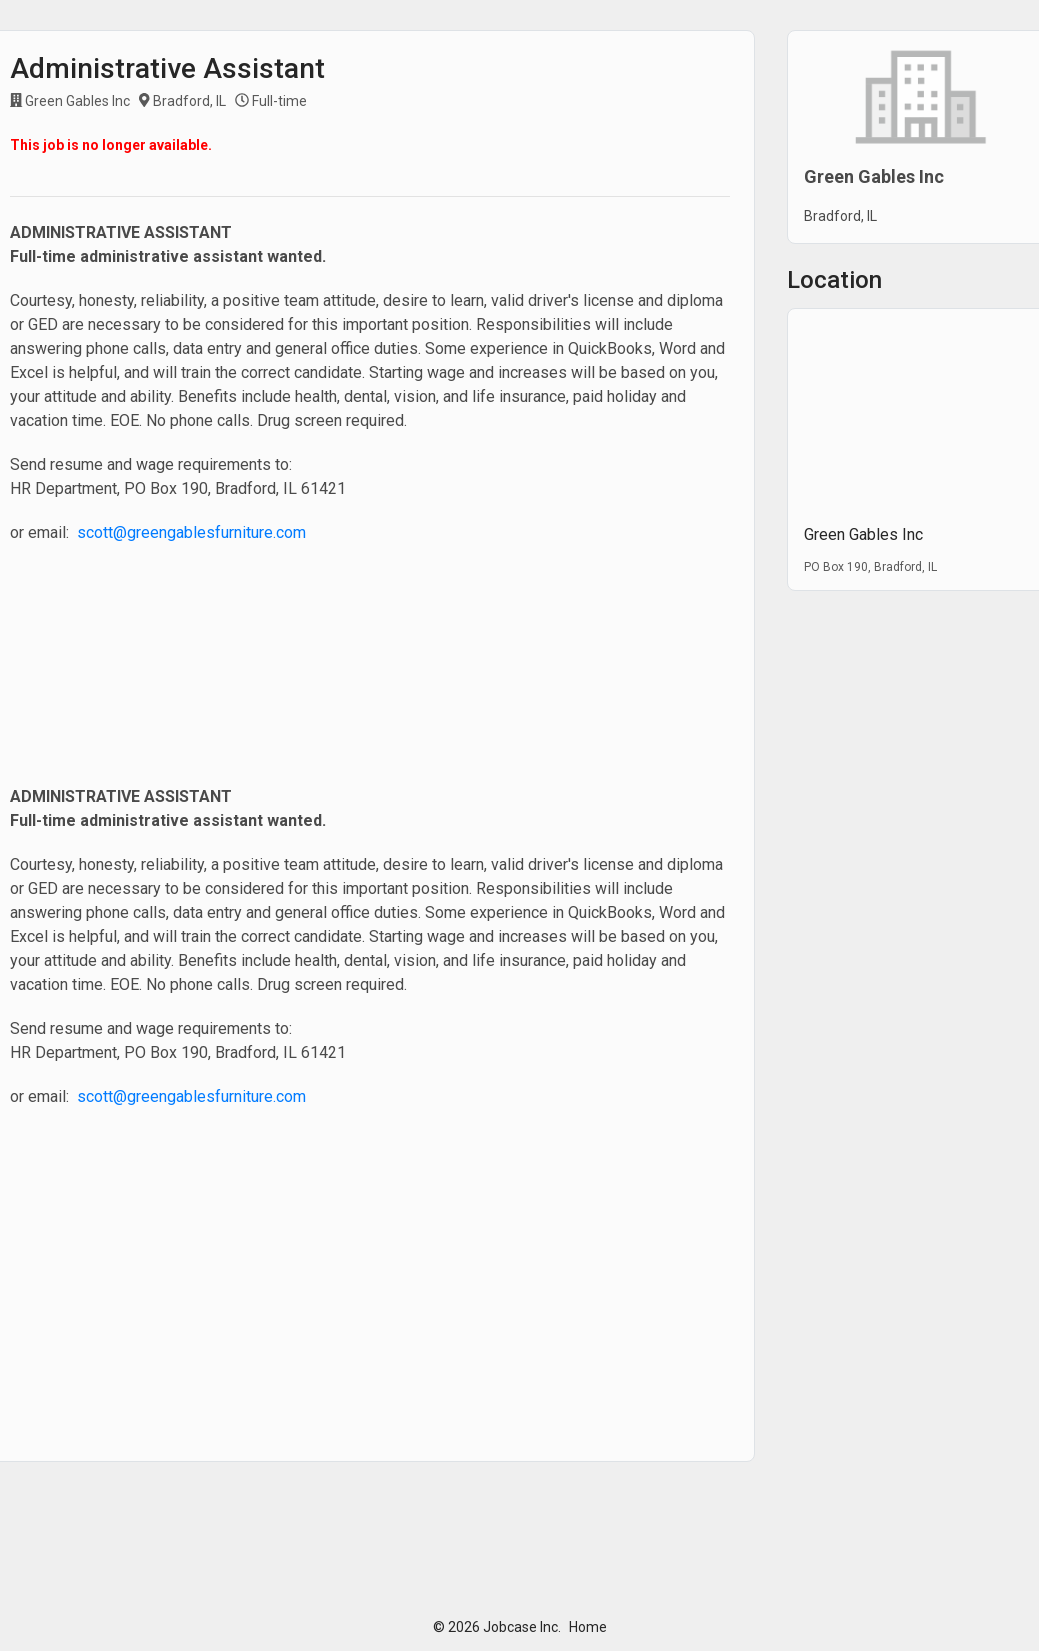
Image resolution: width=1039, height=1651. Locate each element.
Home (588, 1627)
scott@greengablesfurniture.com (191, 532)
